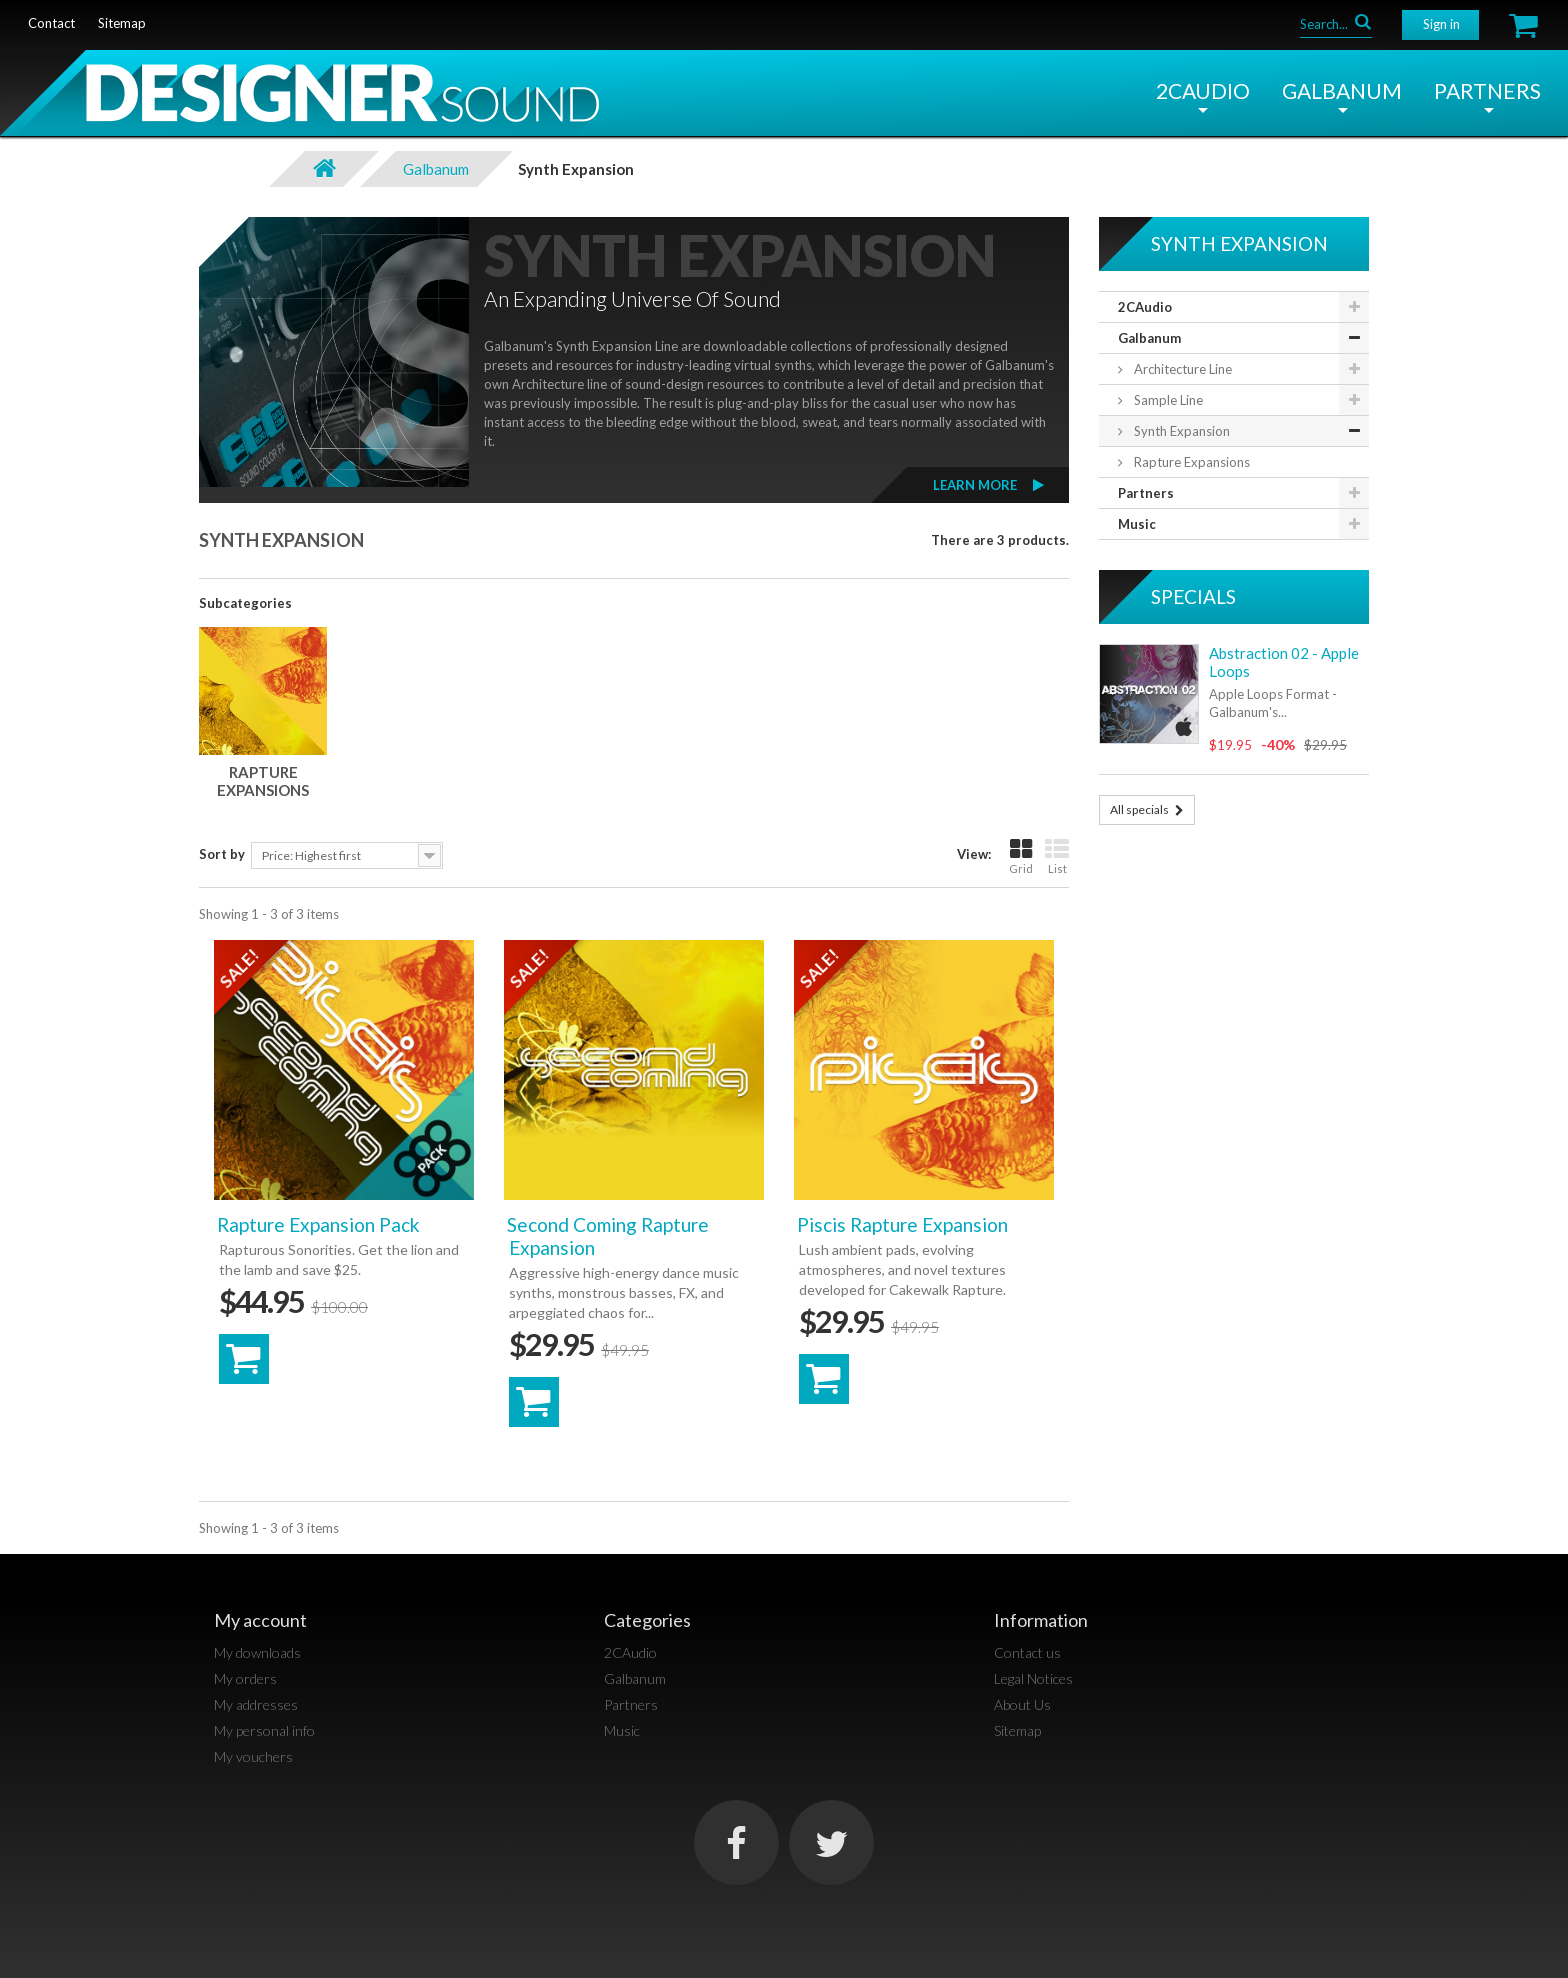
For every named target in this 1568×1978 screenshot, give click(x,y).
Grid (1021, 856)
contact (51, 23)
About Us (1022, 1704)
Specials (1193, 596)
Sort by (222, 854)
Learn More (975, 485)
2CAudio (1203, 90)
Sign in (1441, 24)
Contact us (1027, 1652)
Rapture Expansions (263, 781)
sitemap (122, 23)
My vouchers (253, 1756)
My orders (245, 1678)
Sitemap (1017, 1730)
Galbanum (1342, 90)
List (1057, 856)
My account (260, 1620)
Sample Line (1167, 400)
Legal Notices (1033, 1678)
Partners (1487, 90)
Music (1137, 524)
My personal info (264, 1730)
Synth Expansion (1180, 431)
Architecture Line (1181, 369)
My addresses (256, 1704)
